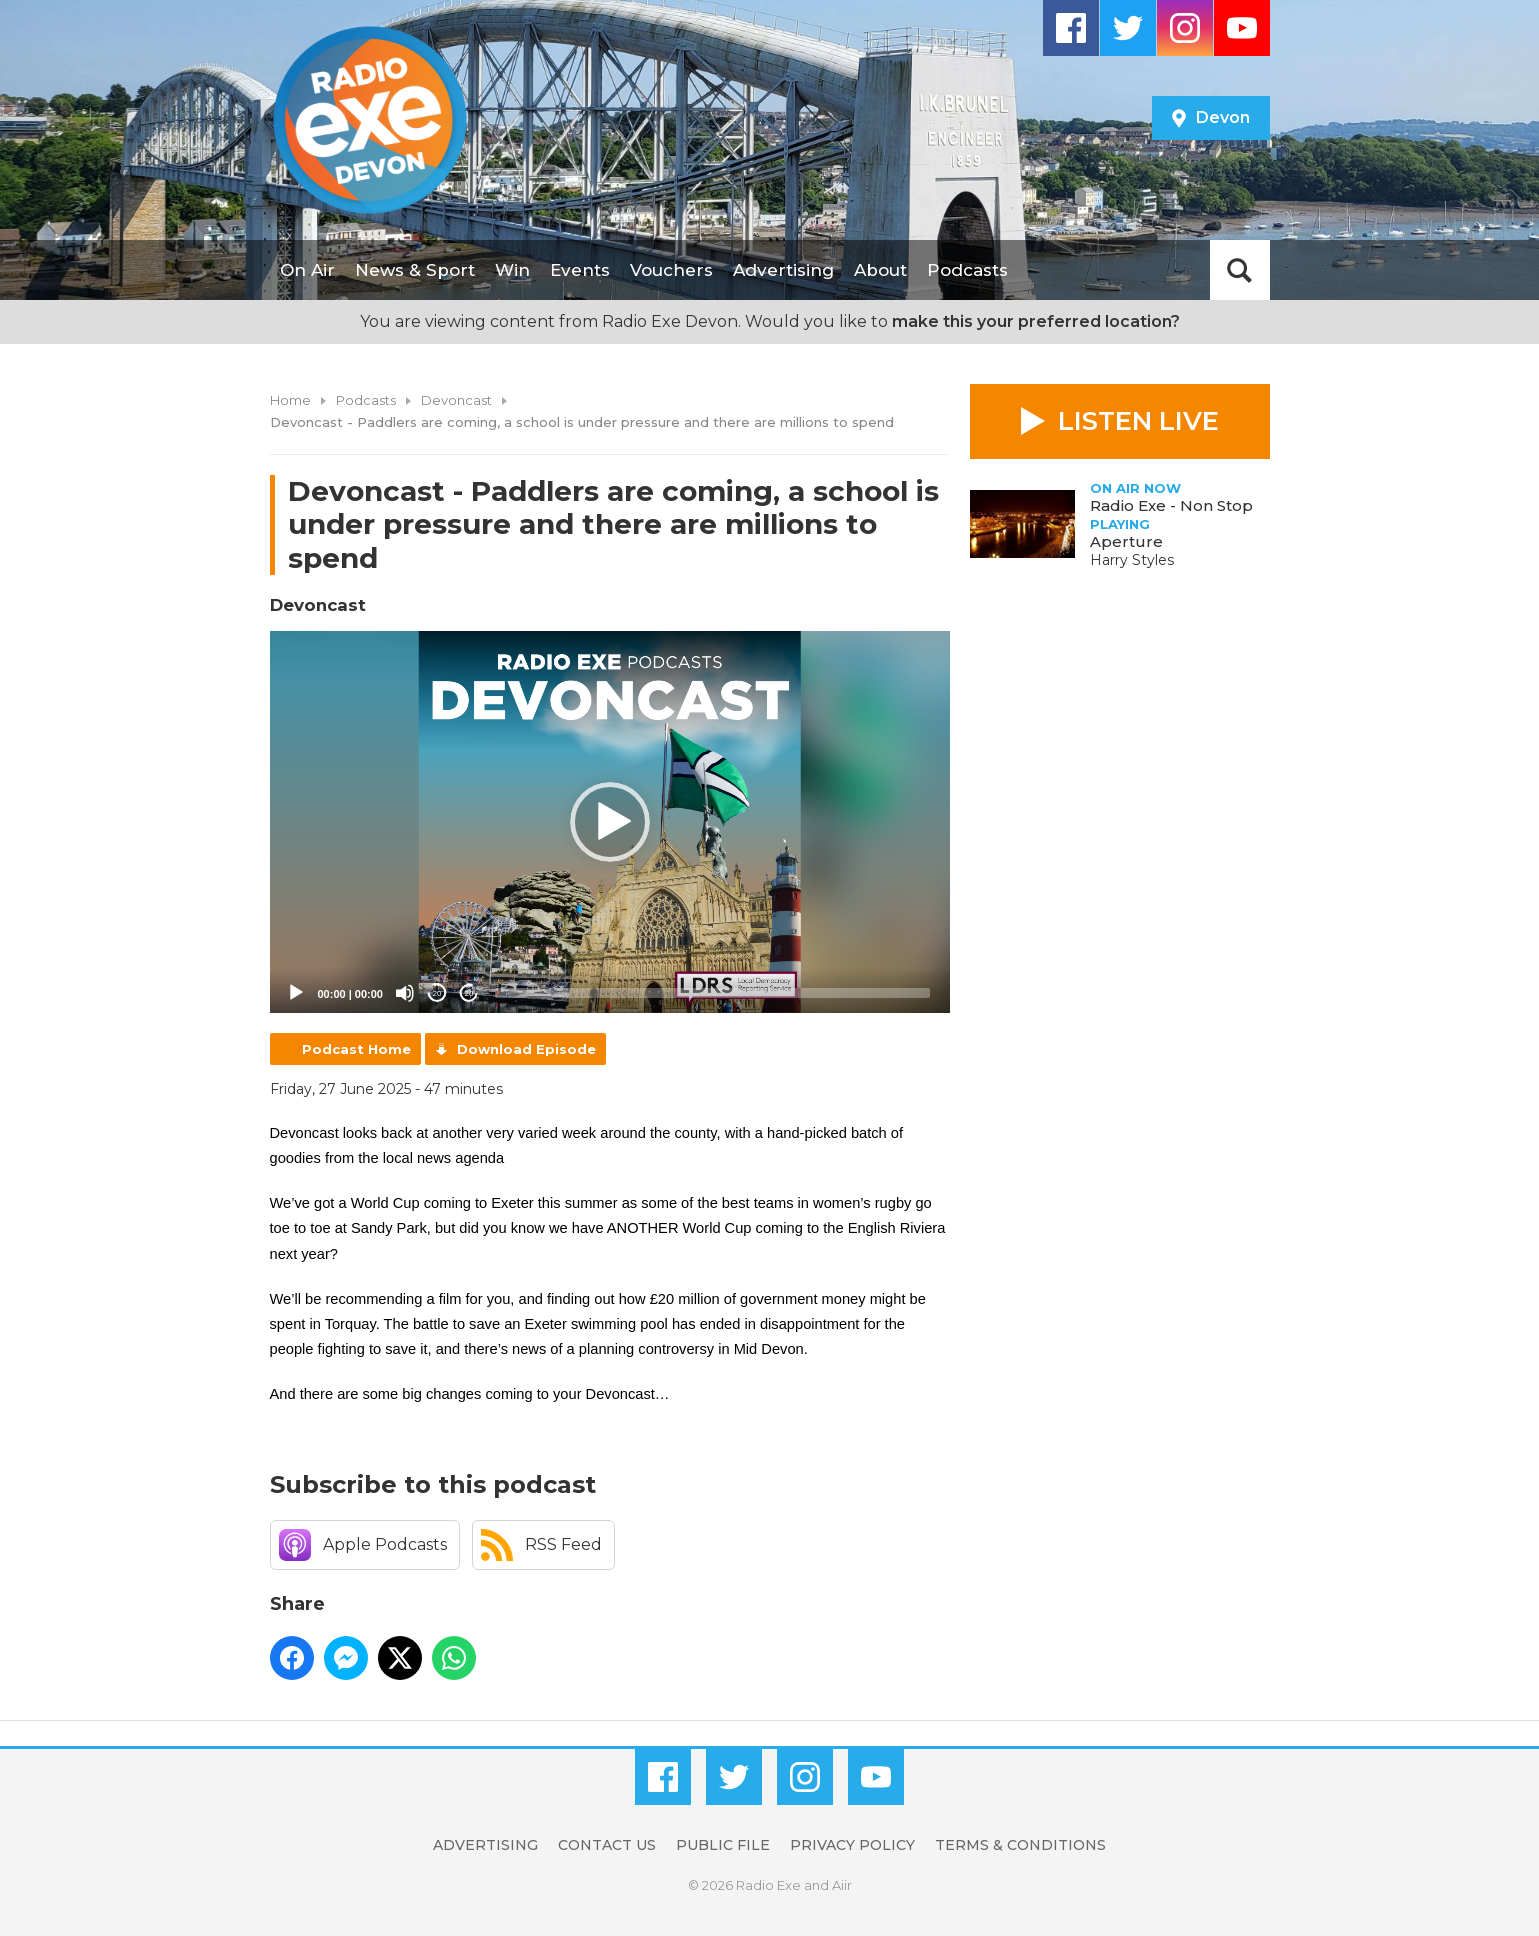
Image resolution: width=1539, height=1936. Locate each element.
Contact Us (607, 1845)
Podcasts (967, 270)
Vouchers (671, 270)
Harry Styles (1132, 560)
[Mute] (405, 993)
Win (512, 270)
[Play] (296, 993)
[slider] (712, 993)
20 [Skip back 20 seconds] (437, 993)
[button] (610, 822)
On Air (307, 270)
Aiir (842, 1885)
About (880, 270)
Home (290, 400)
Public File (723, 1845)
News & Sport (415, 270)
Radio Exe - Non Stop (1171, 505)
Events (580, 270)
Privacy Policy (852, 1845)
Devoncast (456, 400)
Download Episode (526, 1049)
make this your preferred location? (1036, 321)
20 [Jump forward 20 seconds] (469, 993)
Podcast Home (356, 1049)
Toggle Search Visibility (1240, 270)
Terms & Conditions (1020, 1845)
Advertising (783, 270)
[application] (610, 822)
